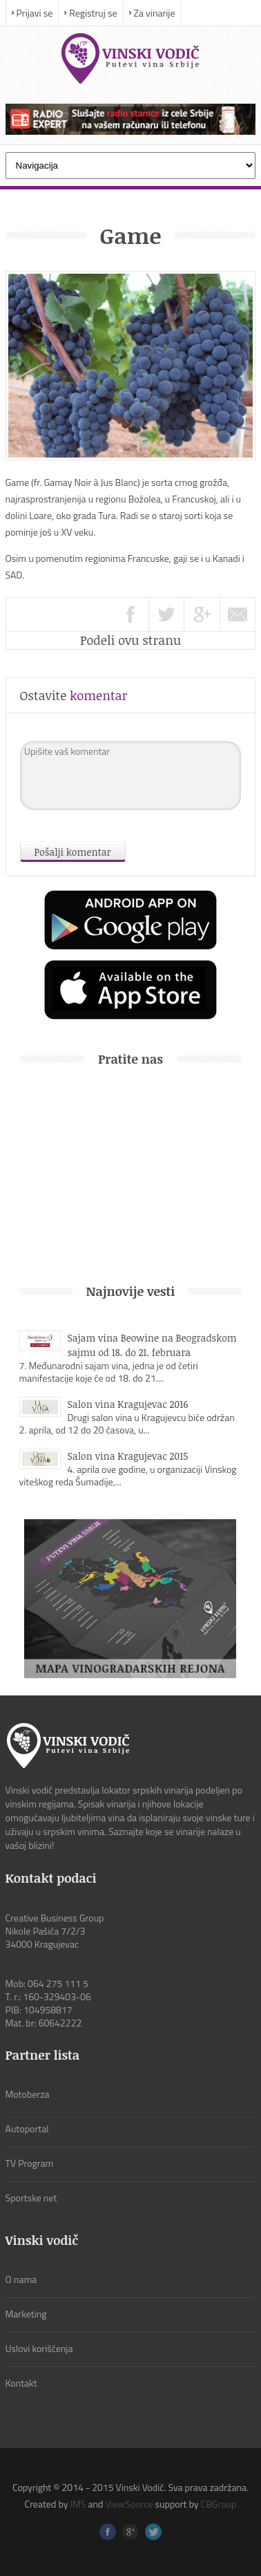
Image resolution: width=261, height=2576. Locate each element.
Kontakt (21, 2383)
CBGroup (219, 2504)
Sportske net (31, 2197)
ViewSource (129, 2504)
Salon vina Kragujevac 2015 (128, 1456)
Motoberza (28, 2094)
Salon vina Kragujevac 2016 (128, 1404)
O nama (21, 2279)
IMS (78, 2504)
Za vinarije (154, 13)
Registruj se (93, 13)
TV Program (30, 2163)
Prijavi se (35, 13)
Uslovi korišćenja (39, 2348)
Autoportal (27, 2128)
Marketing (26, 2313)
